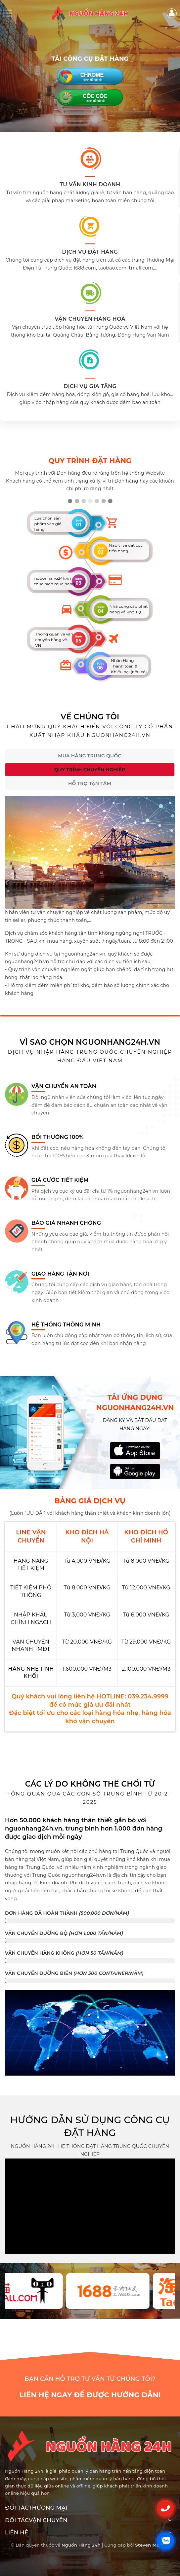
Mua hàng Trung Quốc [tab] (89, 756)
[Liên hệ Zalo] (165, 2541)
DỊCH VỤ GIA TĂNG (90, 386)
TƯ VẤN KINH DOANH (90, 184)
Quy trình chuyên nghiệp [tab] (89, 770)
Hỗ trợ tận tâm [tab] (89, 783)
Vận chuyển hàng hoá (90, 319)
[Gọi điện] (165, 2508)
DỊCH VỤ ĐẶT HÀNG (90, 252)
